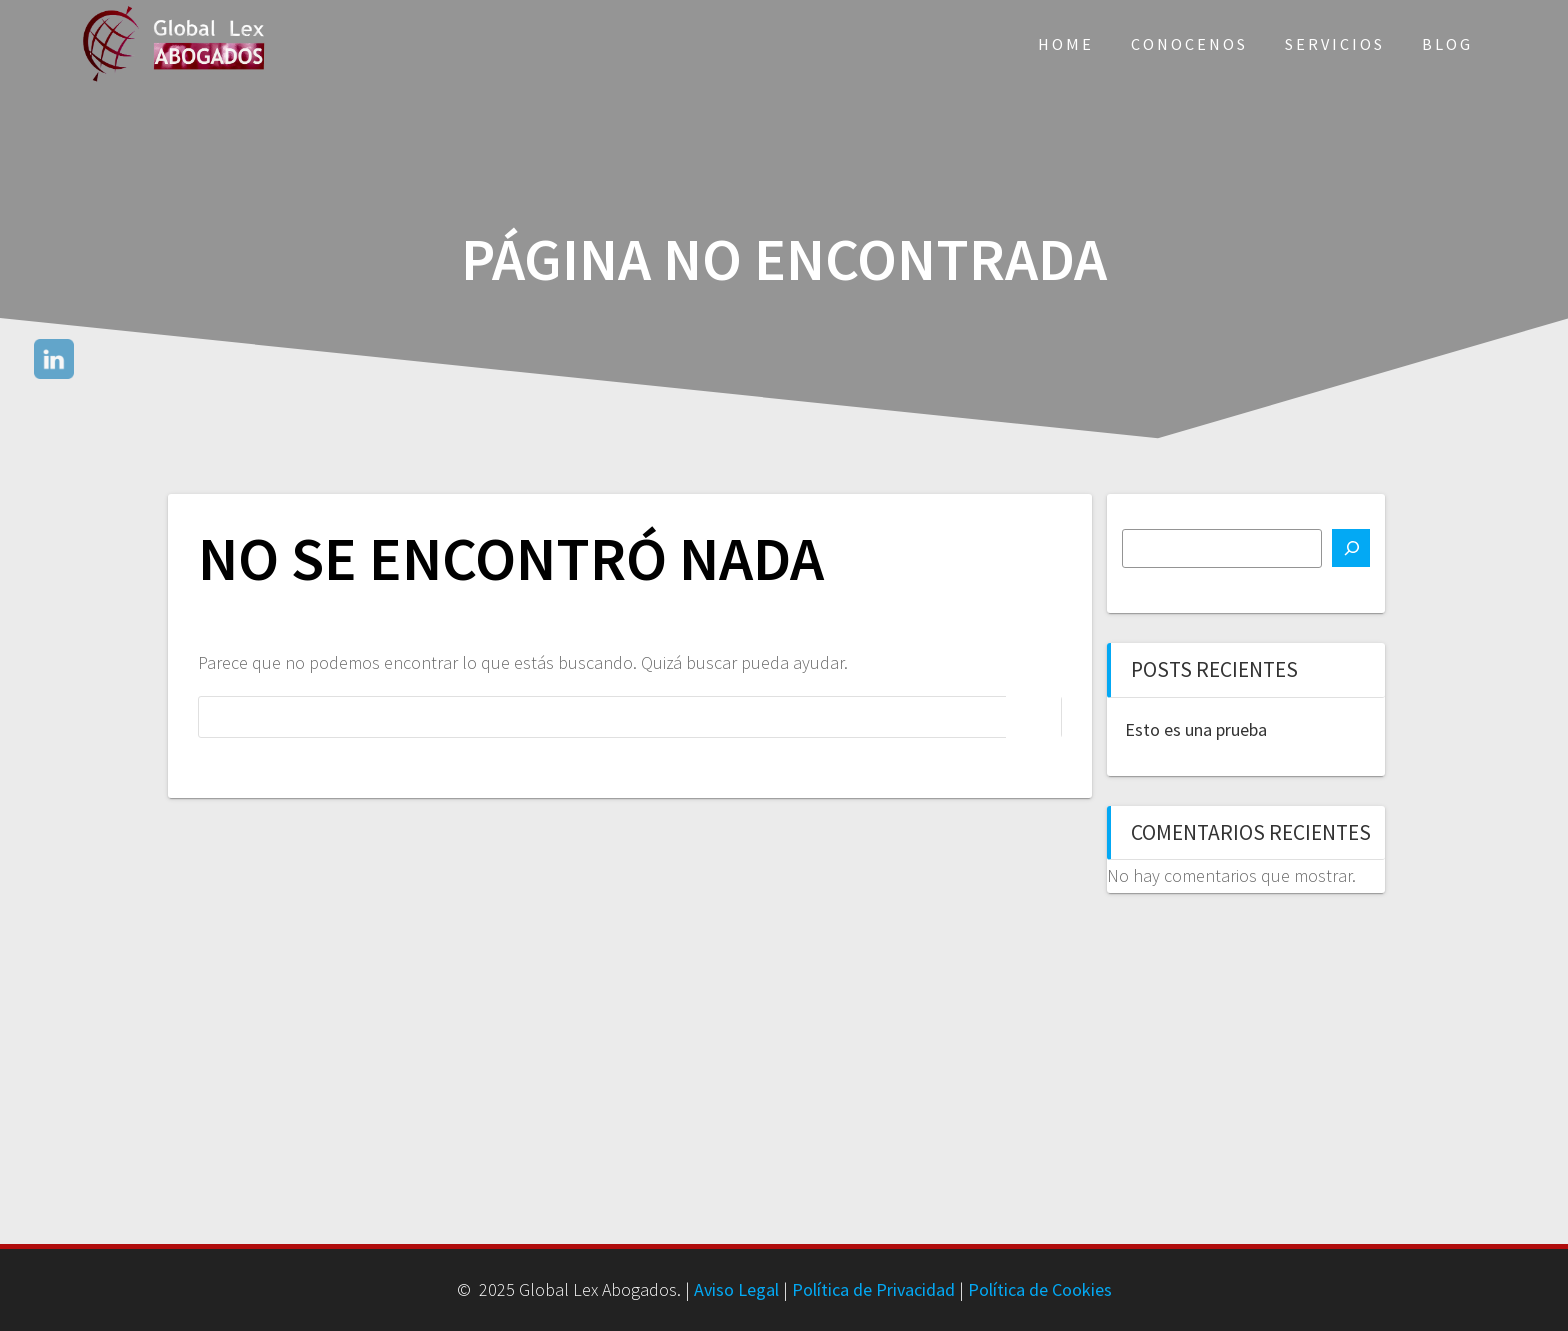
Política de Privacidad (873, 1289)
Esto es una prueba (1196, 729)
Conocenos (1189, 44)
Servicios (1335, 44)
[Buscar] (1351, 548)
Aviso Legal (736, 1289)
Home (1066, 44)
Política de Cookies (1040, 1289)
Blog (1447, 44)
